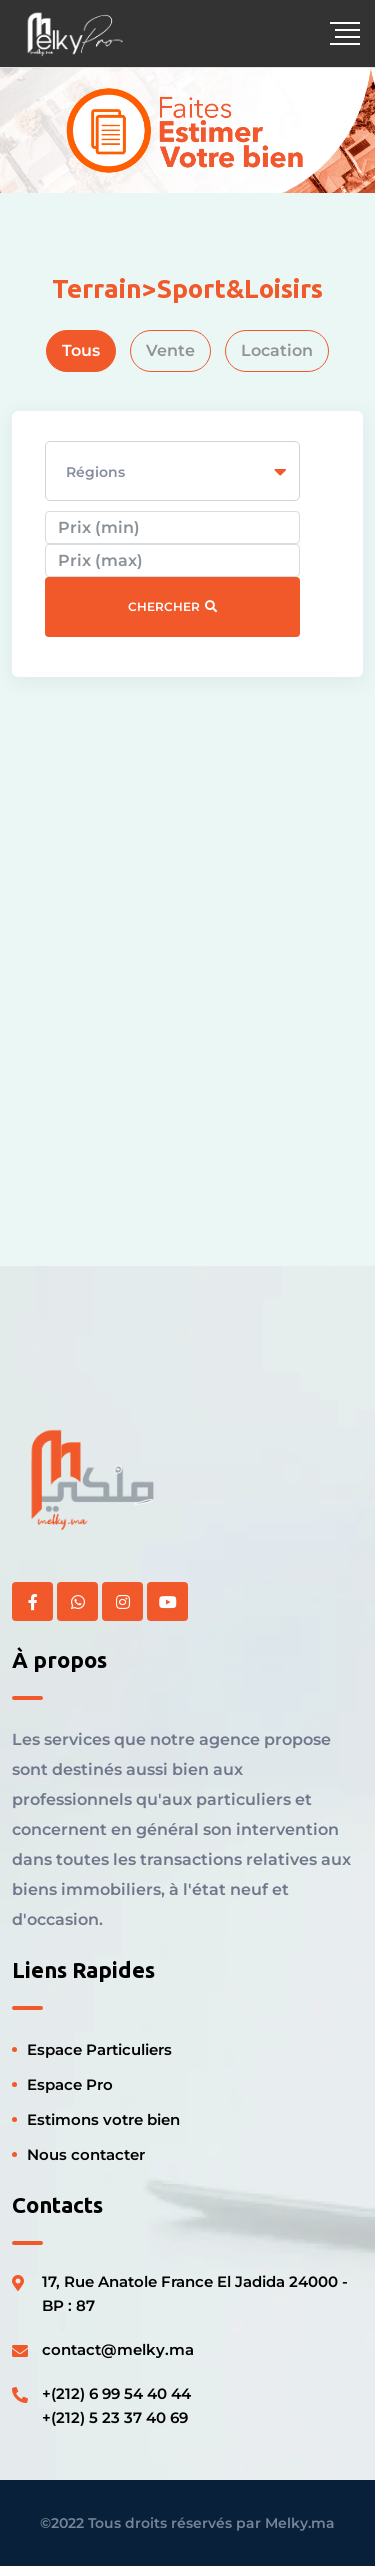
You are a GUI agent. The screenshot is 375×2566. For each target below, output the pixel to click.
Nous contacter (86, 2154)
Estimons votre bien (103, 2119)
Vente (170, 350)
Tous (81, 350)
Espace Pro (70, 2084)
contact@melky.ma (118, 2349)
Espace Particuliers (99, 2049)
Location (277, 350)
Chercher (172, 606)
